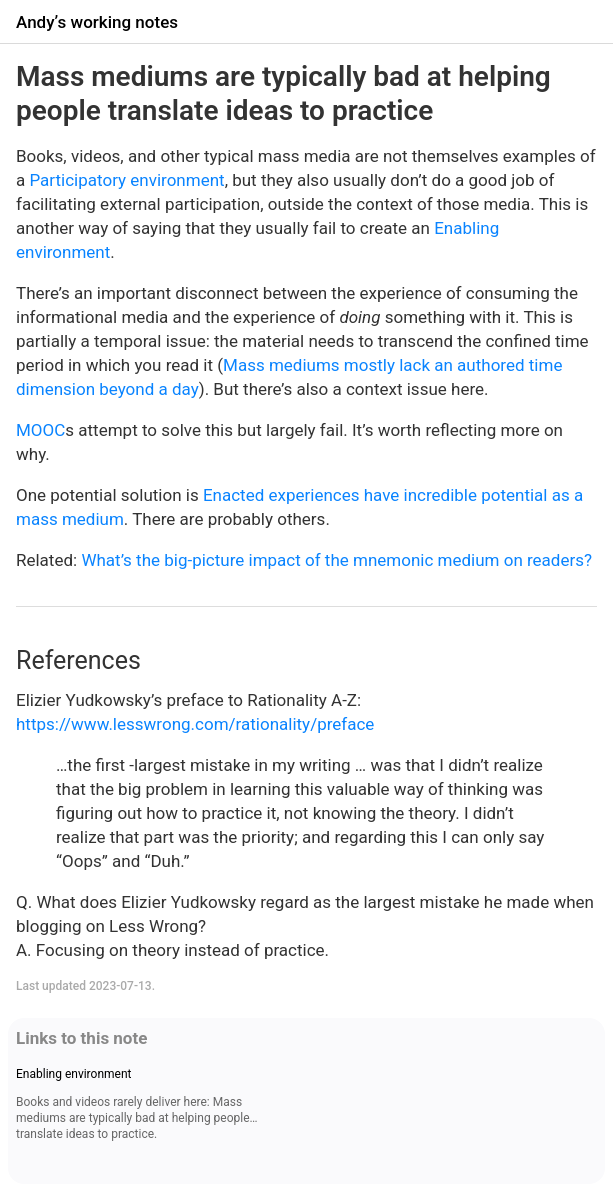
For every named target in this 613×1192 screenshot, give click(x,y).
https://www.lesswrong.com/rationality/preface (195, 724)
